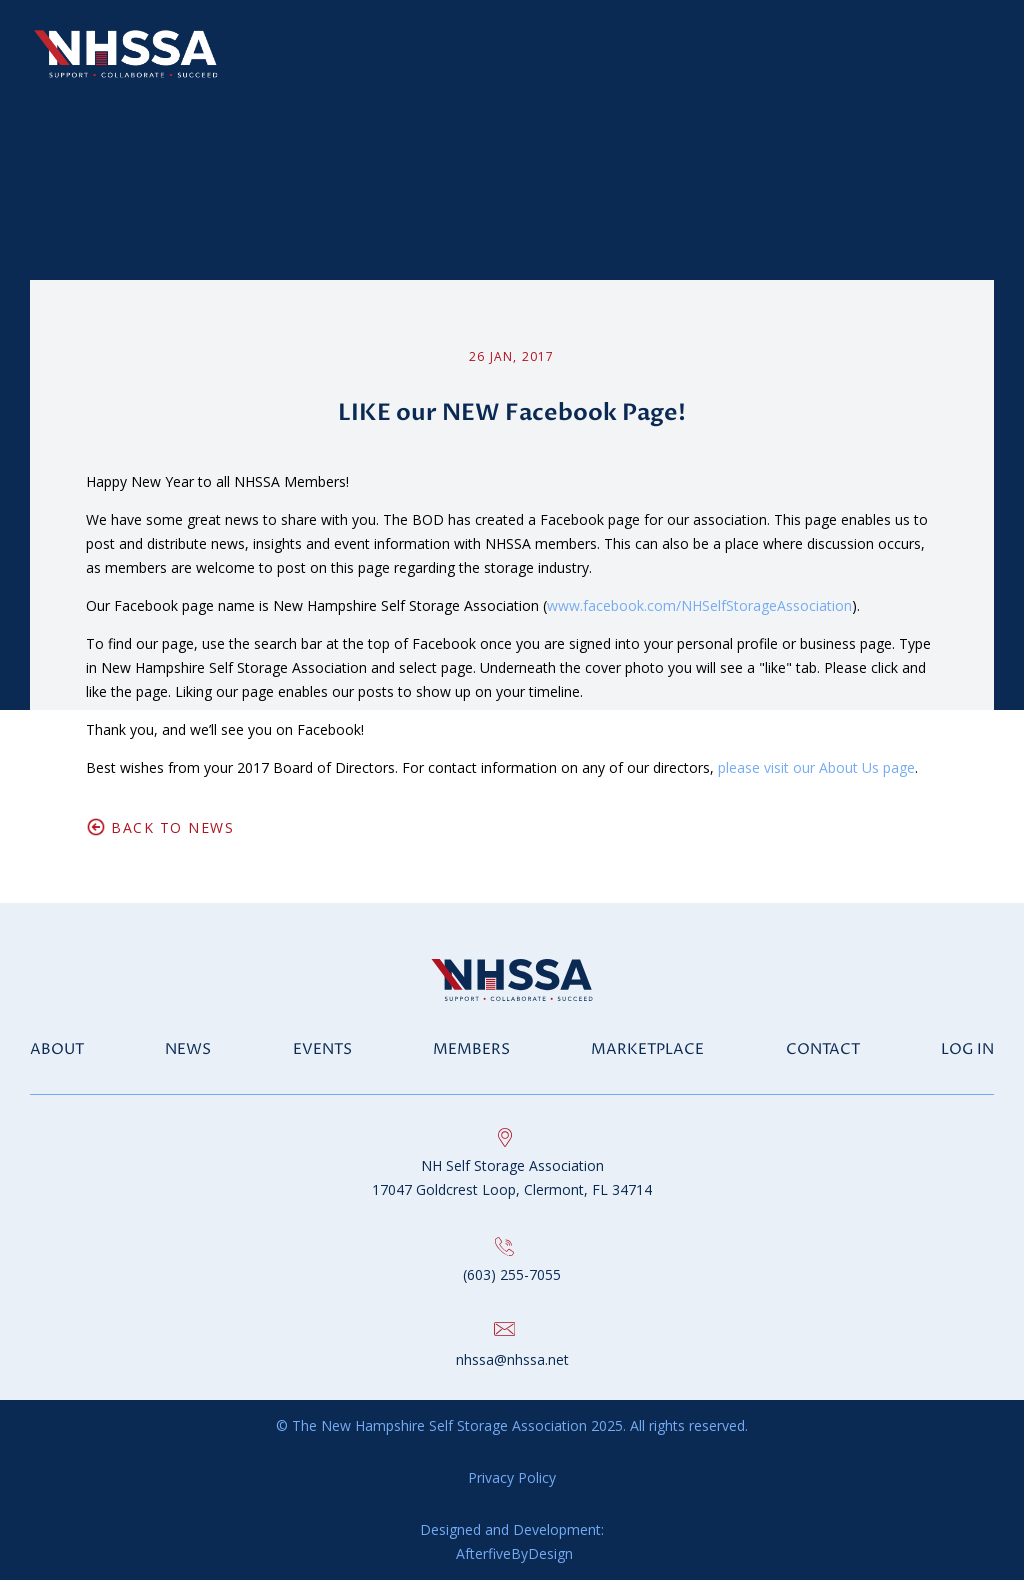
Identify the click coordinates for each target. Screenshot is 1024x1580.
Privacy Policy (512, 1477)
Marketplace (647, 1049)
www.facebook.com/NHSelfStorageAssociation (699, 605)
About (57, 1049)
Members (471, 1049)
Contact (823, 1049)
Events (322, 1049)
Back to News (172, 827)
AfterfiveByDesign (512, 1553)
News (188, 1049)
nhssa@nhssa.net (512, 1359)
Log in (967, 1049)
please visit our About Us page (816, 767)
